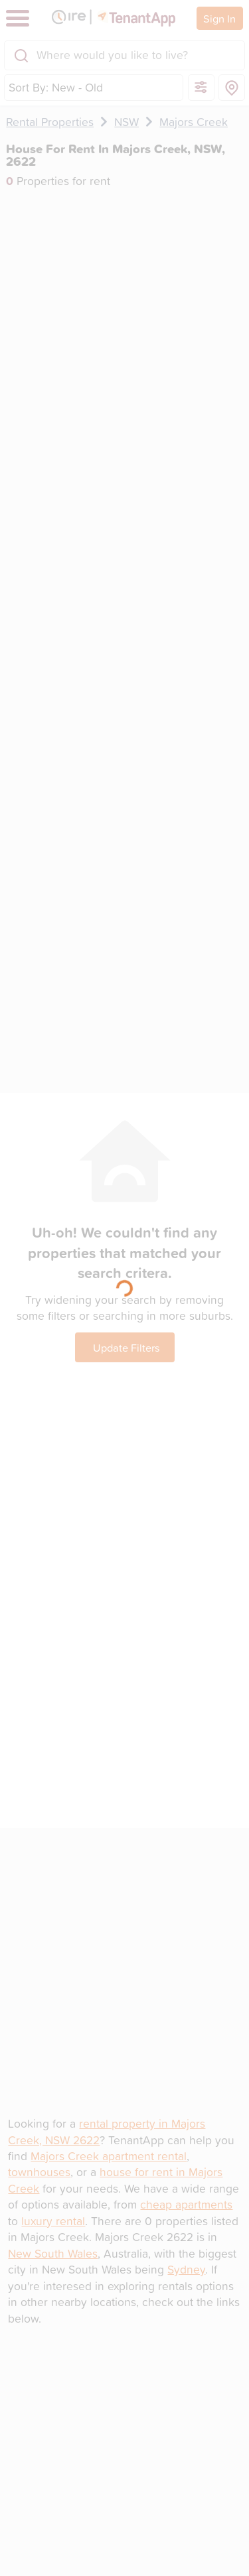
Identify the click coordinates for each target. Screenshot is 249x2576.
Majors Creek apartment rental (109, 2156)
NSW (126, 121)
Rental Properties (50, 121)
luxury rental (53, 2221)
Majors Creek (193, 121)
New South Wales (53, 2253)
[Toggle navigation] (17, 18)
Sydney (186, 2269)
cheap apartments (186, 2204)
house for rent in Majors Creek (115, 2179)
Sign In (219, 18)
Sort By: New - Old (56, 87)
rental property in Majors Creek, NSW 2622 (106, 2131)
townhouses (39, 2171)
